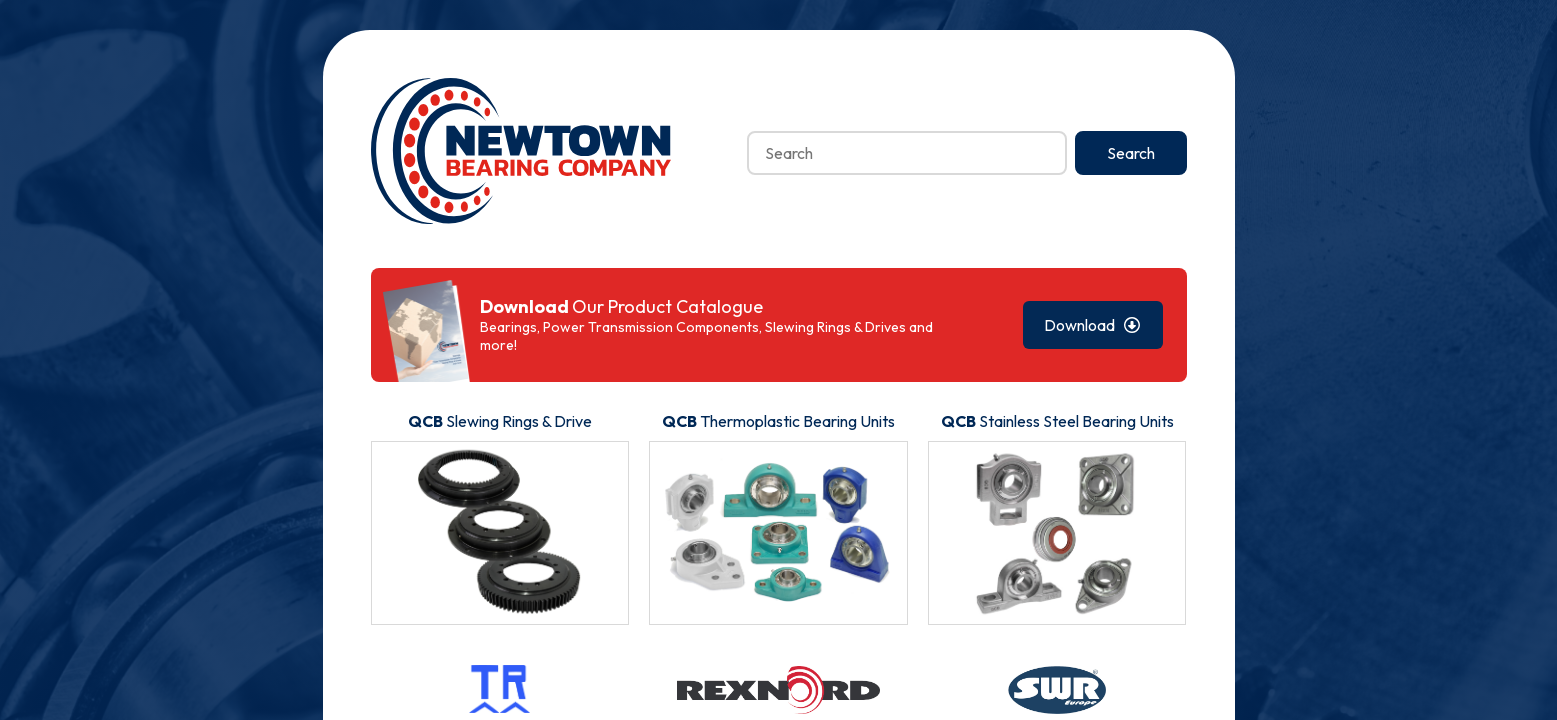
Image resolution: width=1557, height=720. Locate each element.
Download (1092, 325)
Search (1131, 153)
